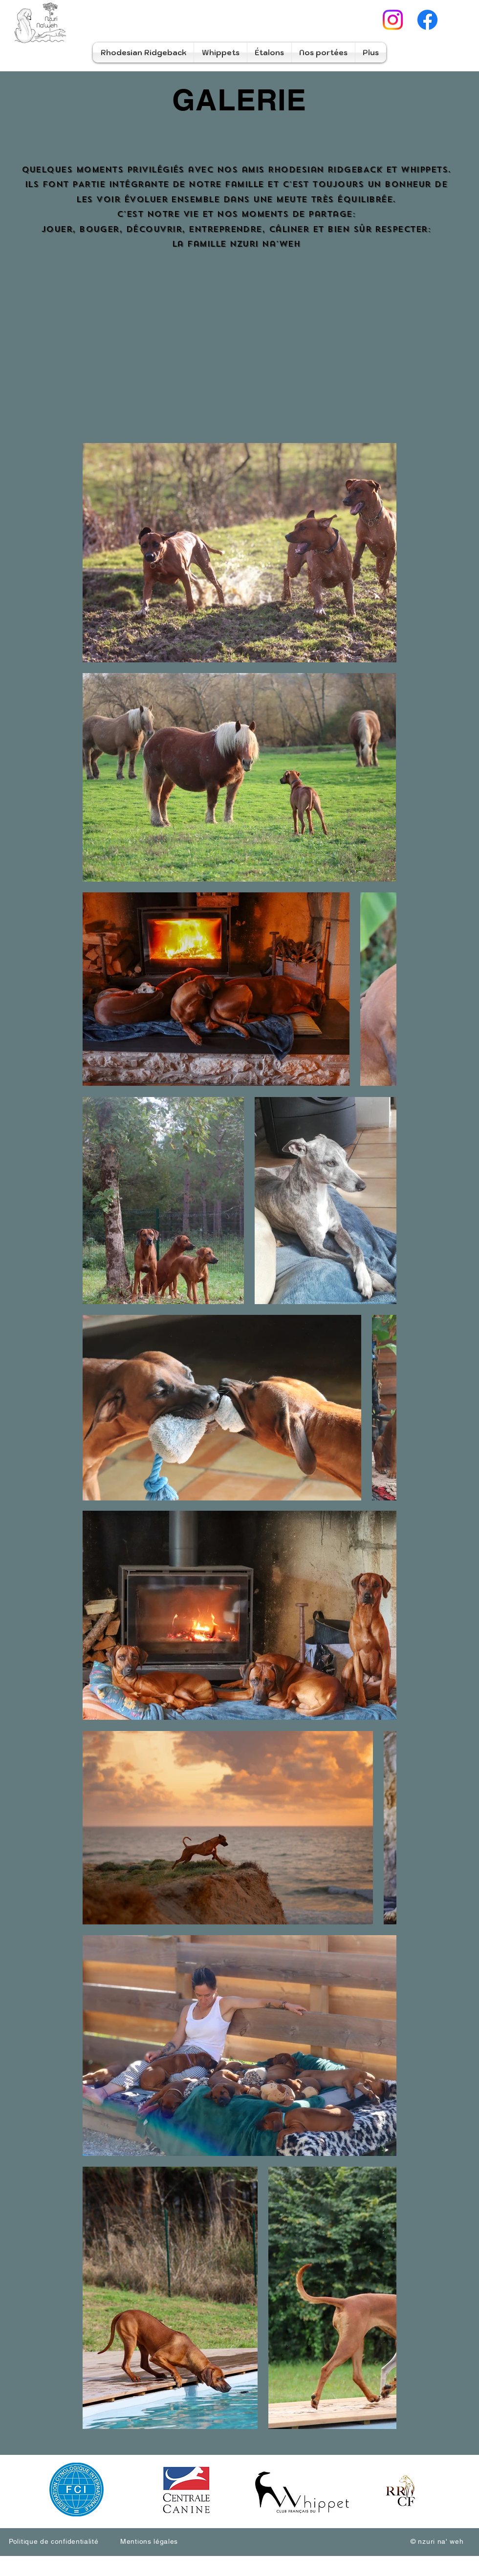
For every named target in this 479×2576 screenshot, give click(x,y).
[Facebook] (427, 19)
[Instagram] (392, 19)
